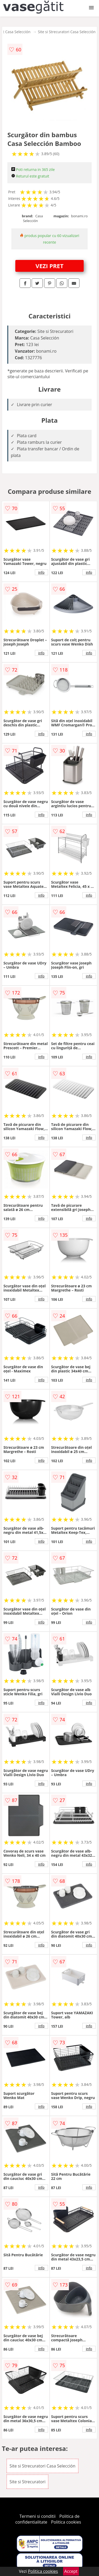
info (41, 572)
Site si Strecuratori (27, 2482)
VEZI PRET (50, 266)
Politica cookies (66, 2522)
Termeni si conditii (38, 2516)
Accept (71, 2571)
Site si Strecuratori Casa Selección (66, 31)
